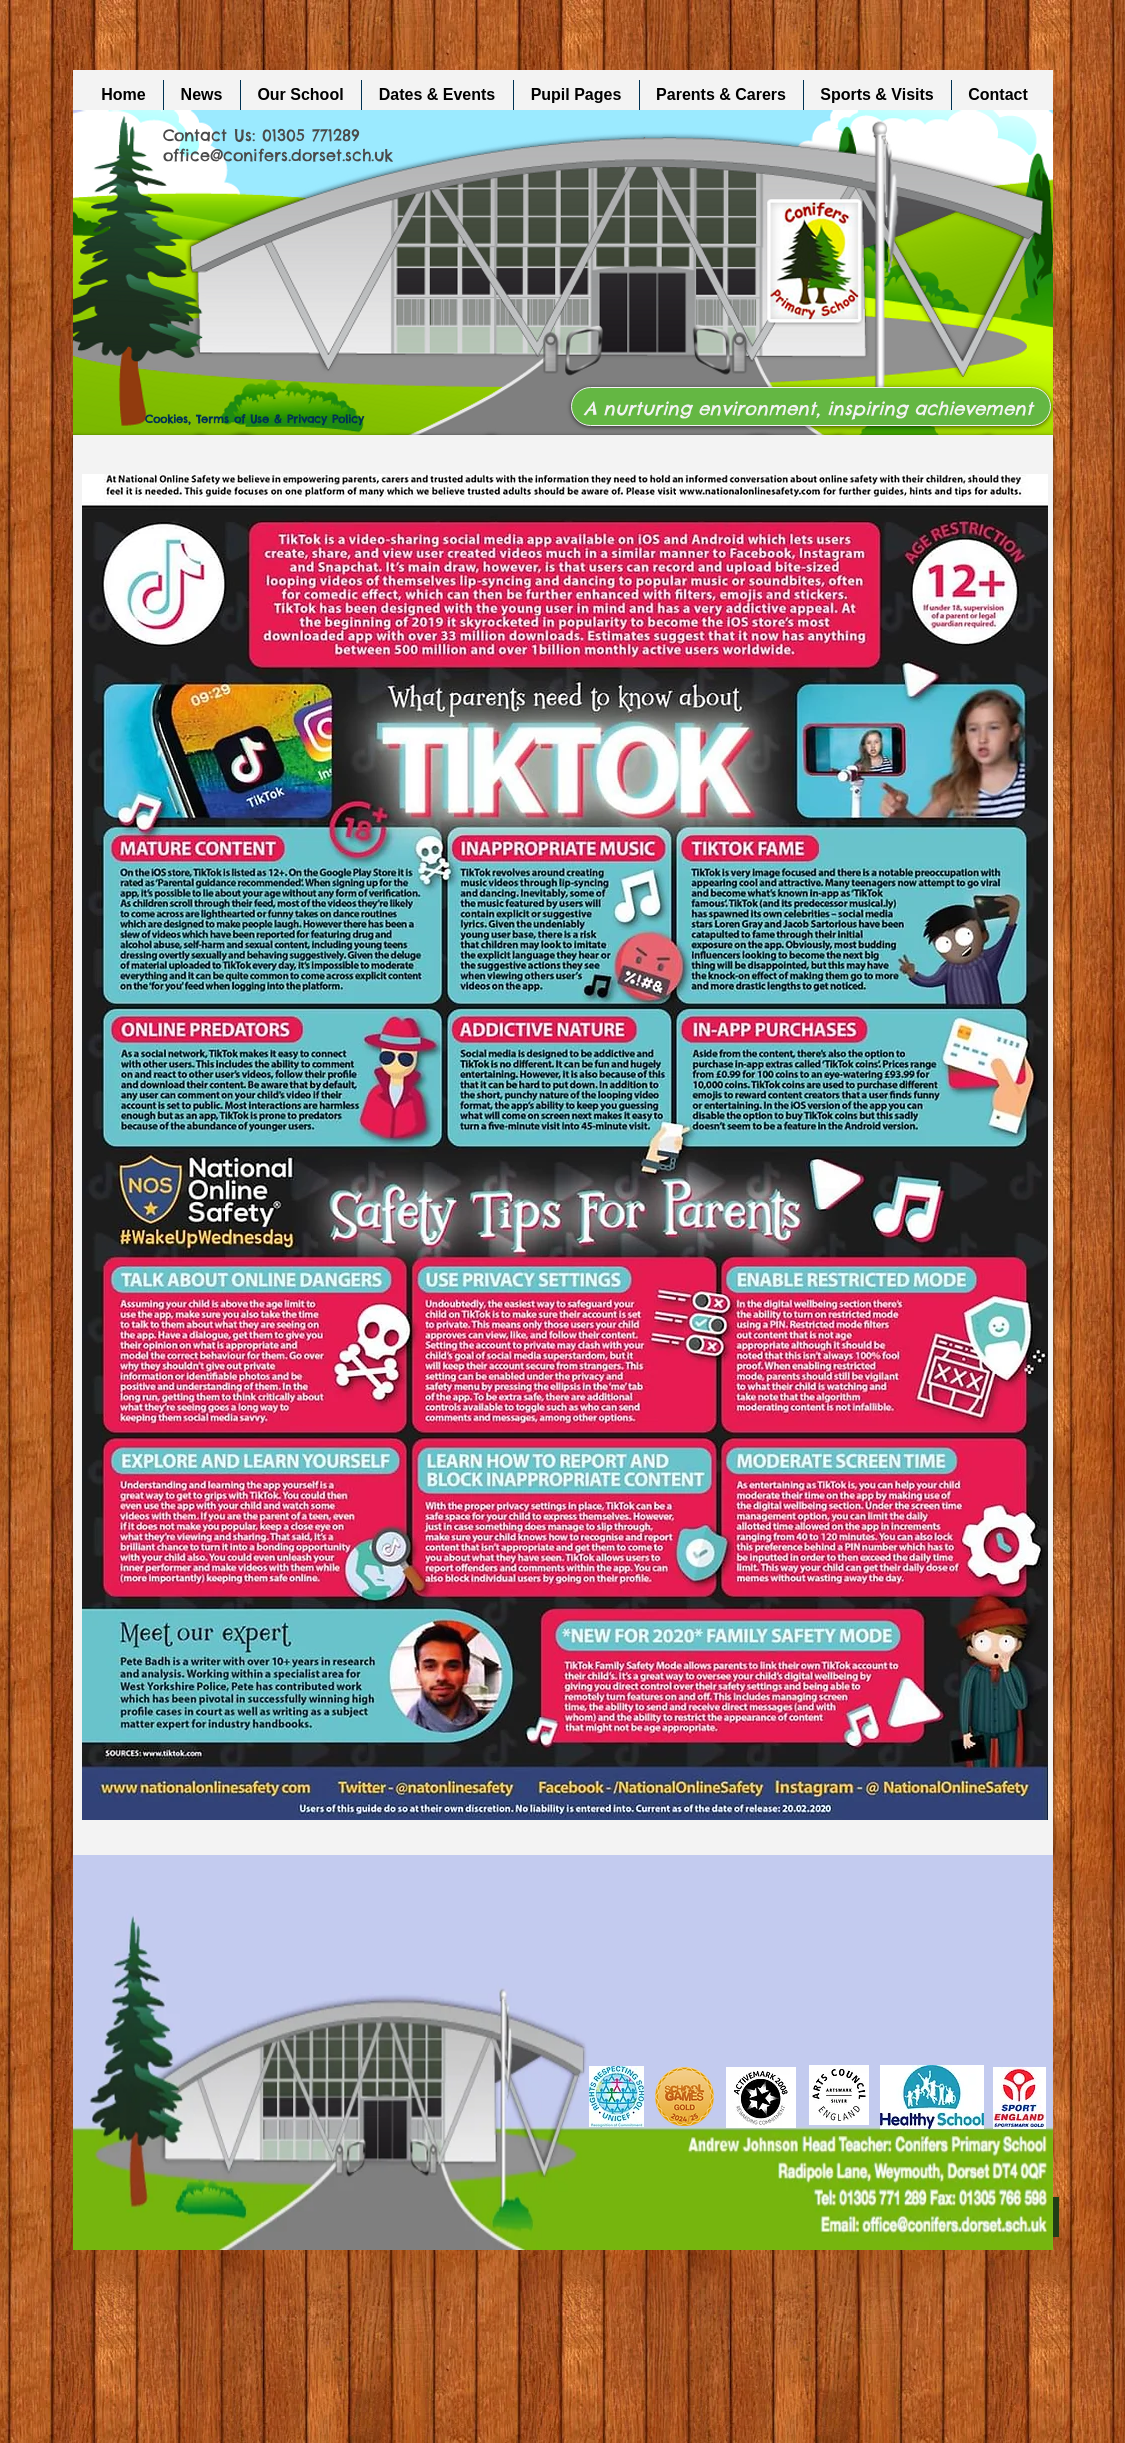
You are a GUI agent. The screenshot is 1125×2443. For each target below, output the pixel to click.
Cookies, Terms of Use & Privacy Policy (254, 419)
